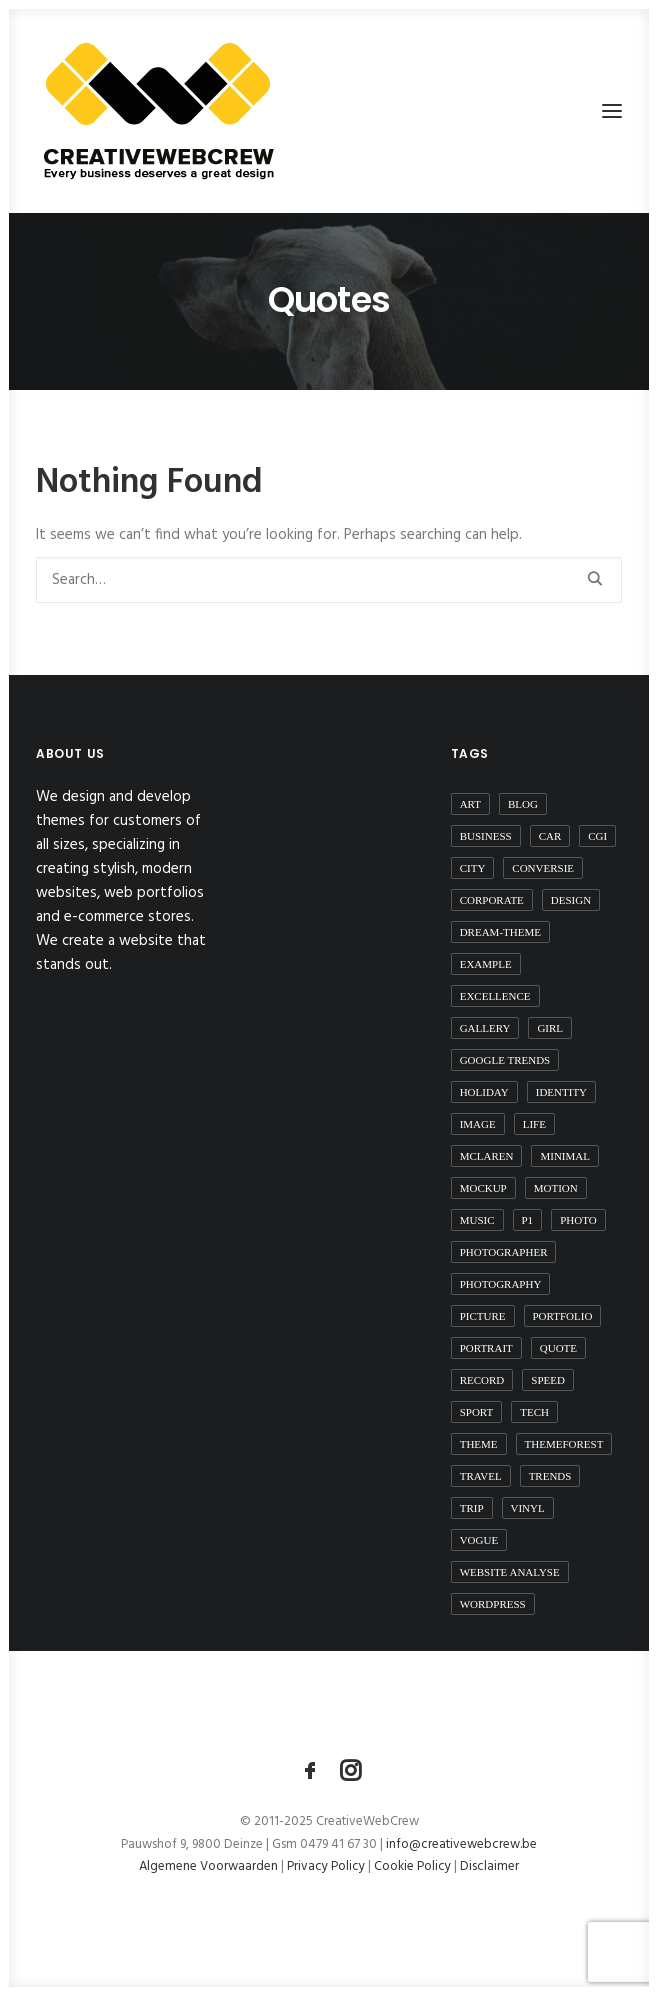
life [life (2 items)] (534, 1124)
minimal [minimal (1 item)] (565, 1156)
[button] (612, 111)
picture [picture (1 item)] (483, 1316)
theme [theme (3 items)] (479, 1444)
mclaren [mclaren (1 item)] (487, 1156)
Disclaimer (489, 1866)
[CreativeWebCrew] (158, 111)
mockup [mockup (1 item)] (483, 1188)
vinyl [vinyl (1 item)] (528, 1508)
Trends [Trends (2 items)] (550, 1476)
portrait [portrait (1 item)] (486, 1348)
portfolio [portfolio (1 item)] (563, 1316)
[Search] (329, 580)
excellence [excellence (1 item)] (495, 996)
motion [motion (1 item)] (556, 1188)
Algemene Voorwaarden (210, 1866)
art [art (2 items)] (470, 804)
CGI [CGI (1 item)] (597, 836)
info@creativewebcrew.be (461, 1844)
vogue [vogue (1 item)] (479, 1540)
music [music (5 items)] (477, 1220)
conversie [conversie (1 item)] (543, 868)
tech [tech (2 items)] (534, 1412)
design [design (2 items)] (571, 900)
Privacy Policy (326, 1866)
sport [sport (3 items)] (477, 1412)
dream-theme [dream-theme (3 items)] (500, 932)
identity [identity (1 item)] (561, 1092)
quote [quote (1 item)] (558, 1348)
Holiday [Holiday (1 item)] (484, 1092)
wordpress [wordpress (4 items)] (493, 1604)
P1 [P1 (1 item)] (528, 1220)
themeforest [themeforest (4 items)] (564, 1444)
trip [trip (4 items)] (472, 1508)
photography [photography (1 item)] (501, 1284)
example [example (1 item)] (486, 964)
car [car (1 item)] (550, 836)
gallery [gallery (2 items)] (485, 1028)
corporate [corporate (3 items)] (492, 900)
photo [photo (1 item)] (578, 1220)
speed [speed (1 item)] (548, 1380)
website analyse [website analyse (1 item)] (510, 1572)
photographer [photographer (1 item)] (504, 1252)
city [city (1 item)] (473, 868)
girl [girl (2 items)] (550, 1028)
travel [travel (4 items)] (481, 1476)
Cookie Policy (412, 1866)
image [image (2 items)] (478, 1124)
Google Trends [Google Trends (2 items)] (505, 1060)
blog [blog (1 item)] (523, 804)
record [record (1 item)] (482, 1380)
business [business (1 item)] (486, 836)
